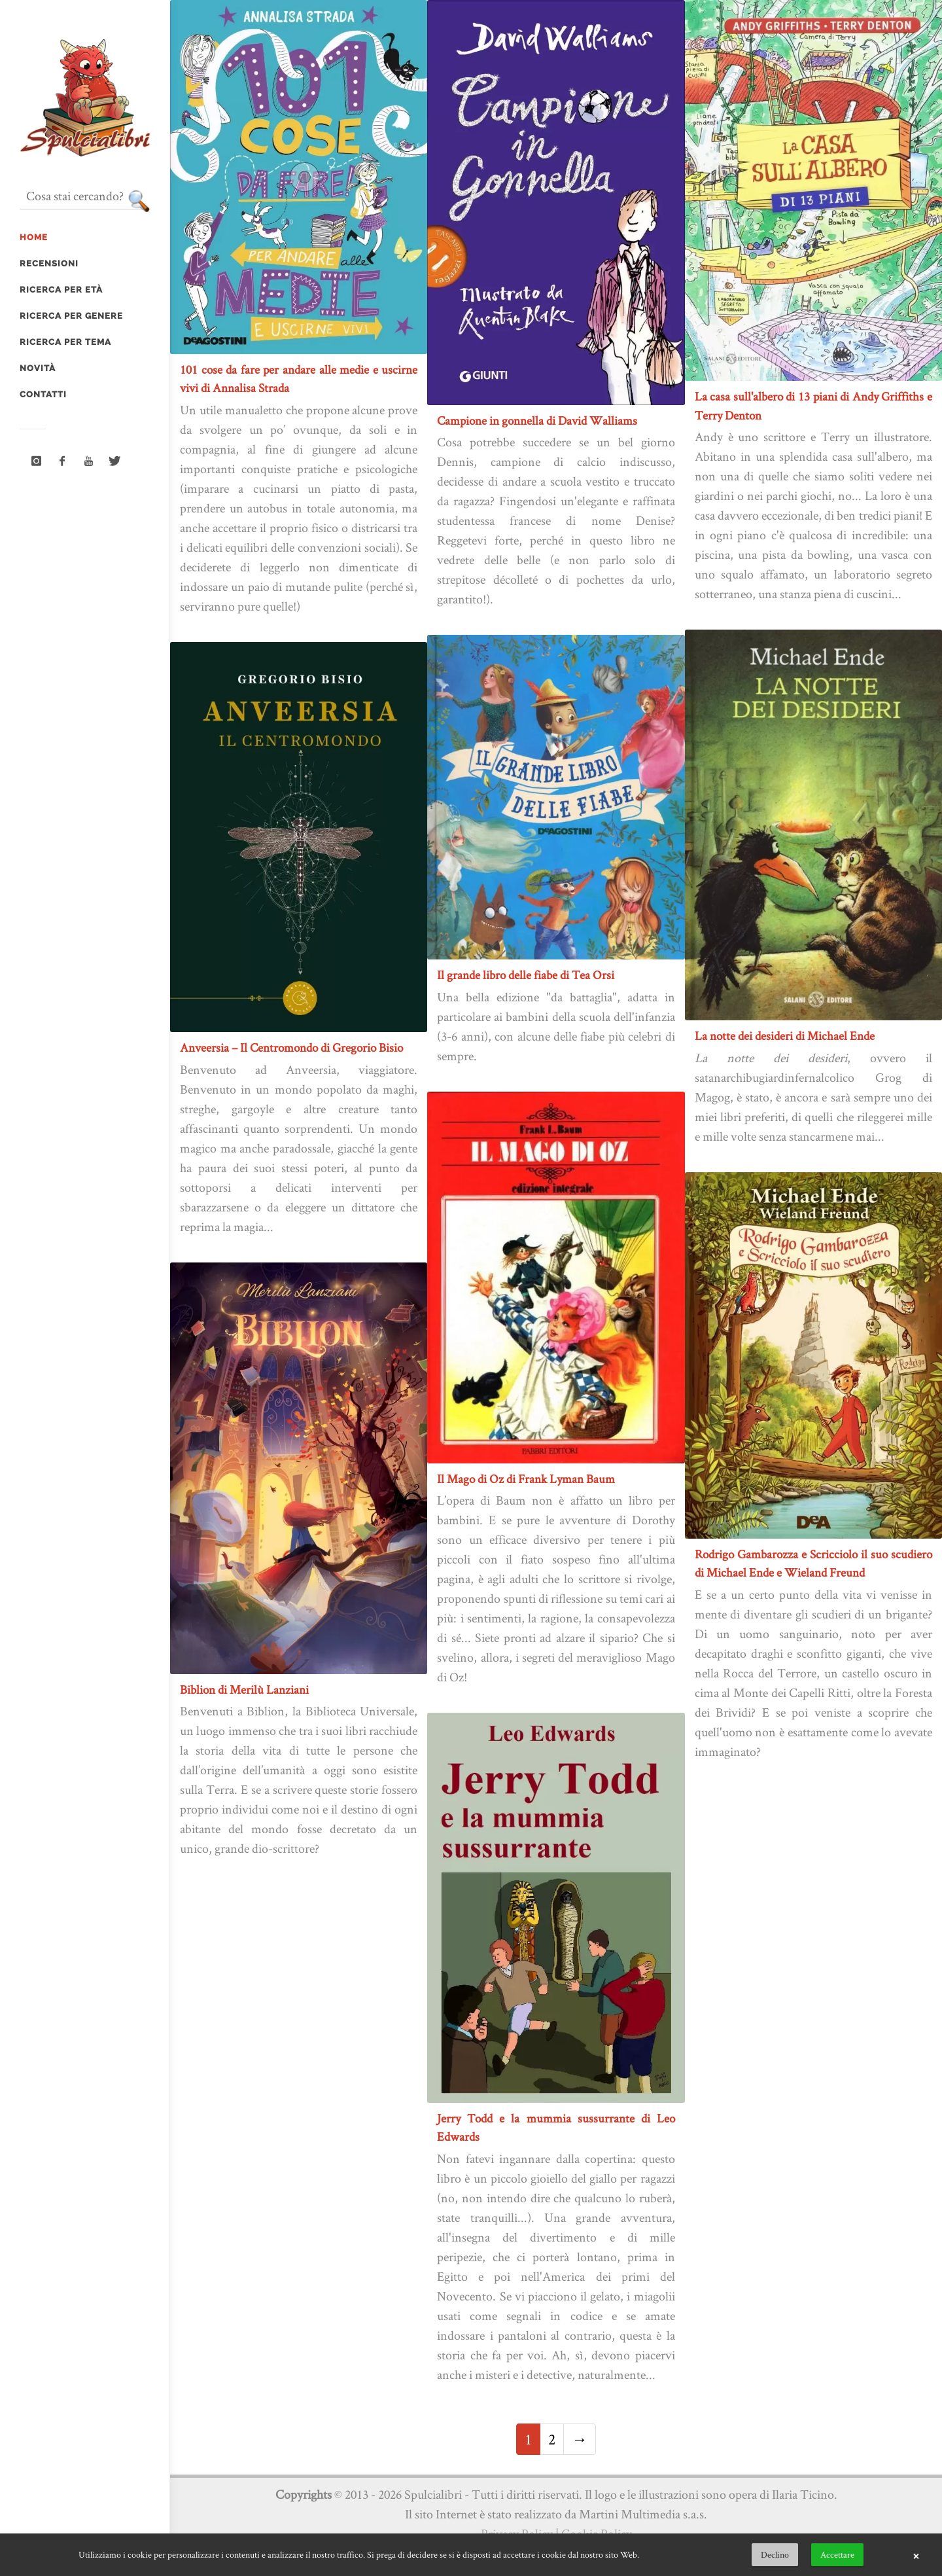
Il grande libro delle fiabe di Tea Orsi (525, 975)
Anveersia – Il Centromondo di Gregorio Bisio (291, 1047)
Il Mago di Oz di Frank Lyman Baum (526, 1479)
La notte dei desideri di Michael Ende (785, 1036)
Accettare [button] (837, 2554)
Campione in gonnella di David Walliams (537, 420)
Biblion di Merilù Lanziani (244, 1689)
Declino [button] (775, 2554)
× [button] (915, 2555)
